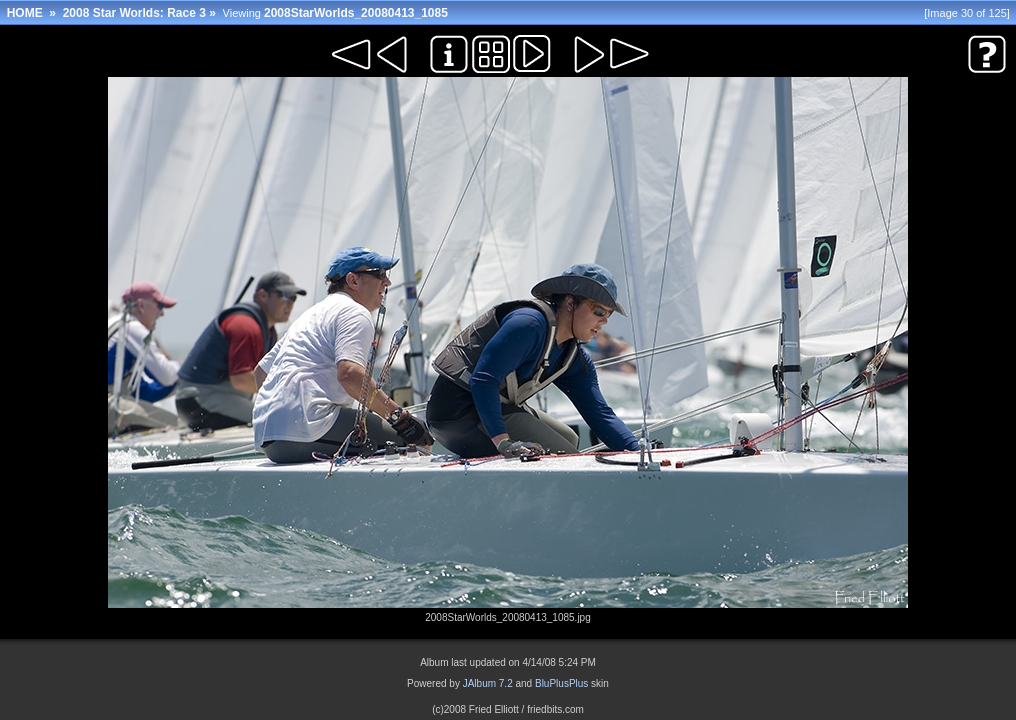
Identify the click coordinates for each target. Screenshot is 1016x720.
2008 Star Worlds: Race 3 (134, 13)
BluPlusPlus (561, 683)
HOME (25, 13)
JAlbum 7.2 (488, 683)
